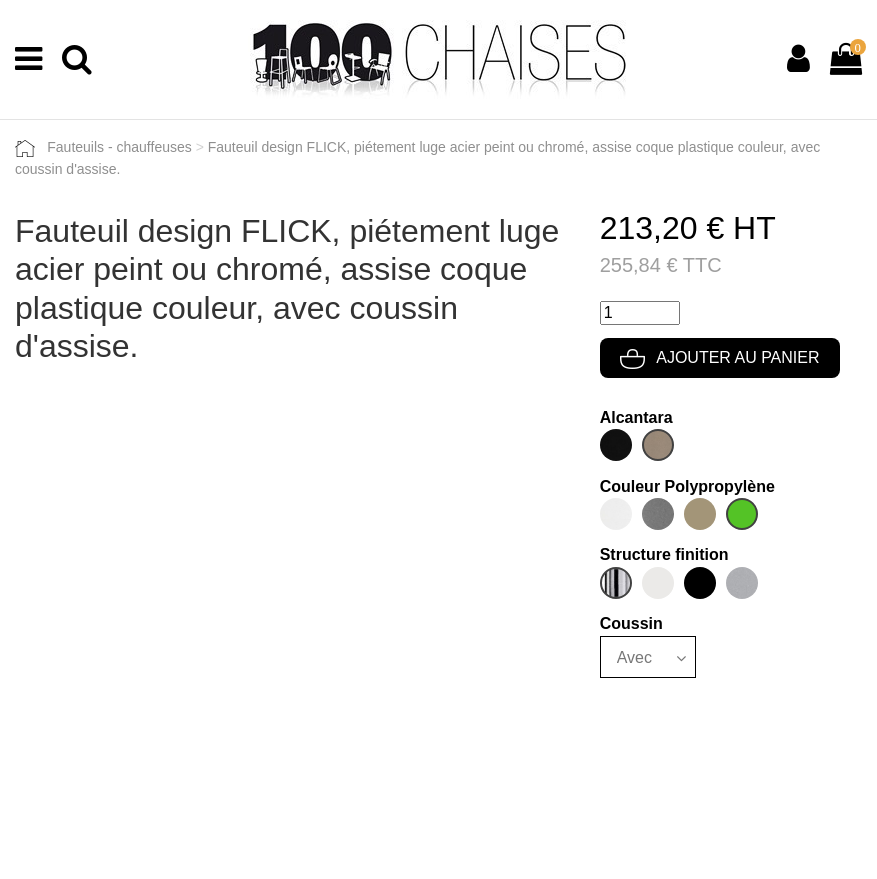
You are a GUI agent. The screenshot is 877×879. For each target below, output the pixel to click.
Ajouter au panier (720, 357)
